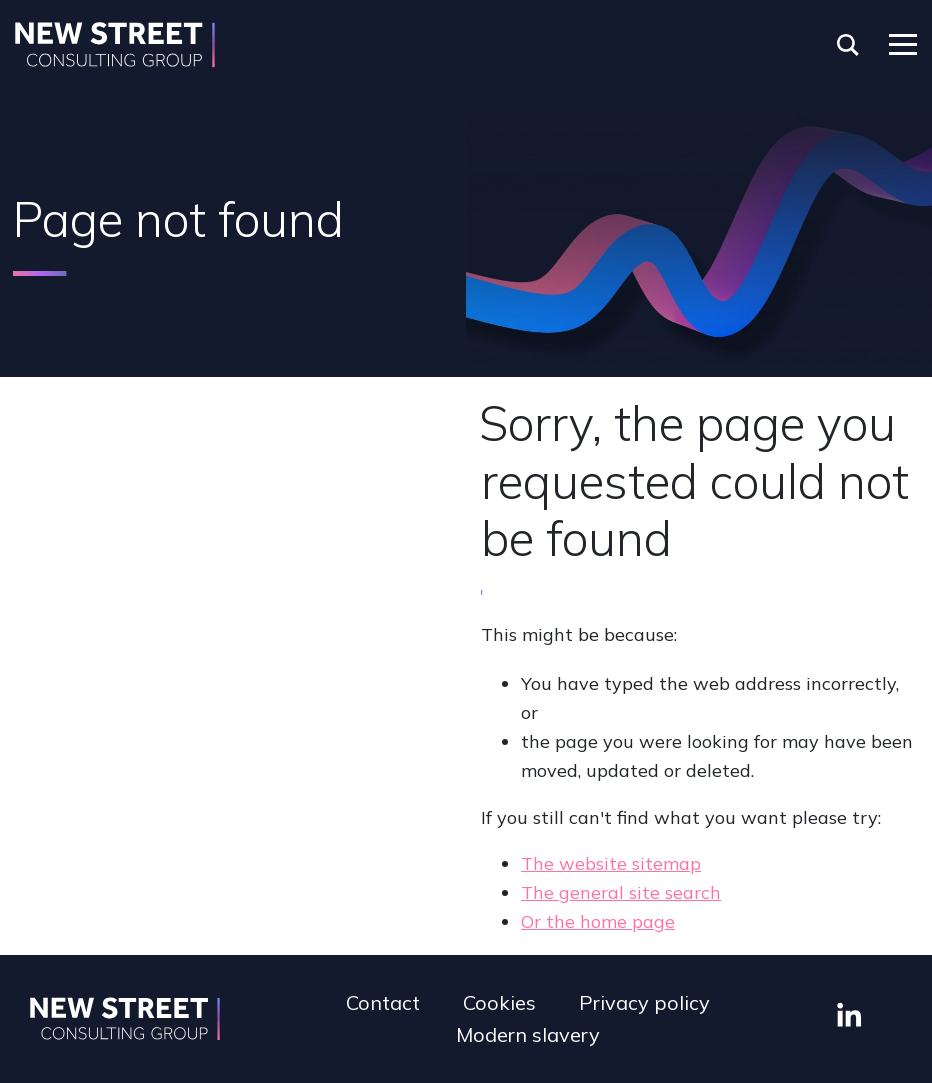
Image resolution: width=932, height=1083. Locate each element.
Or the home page (598, 921)
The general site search (621, 892)
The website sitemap (611, 863)
